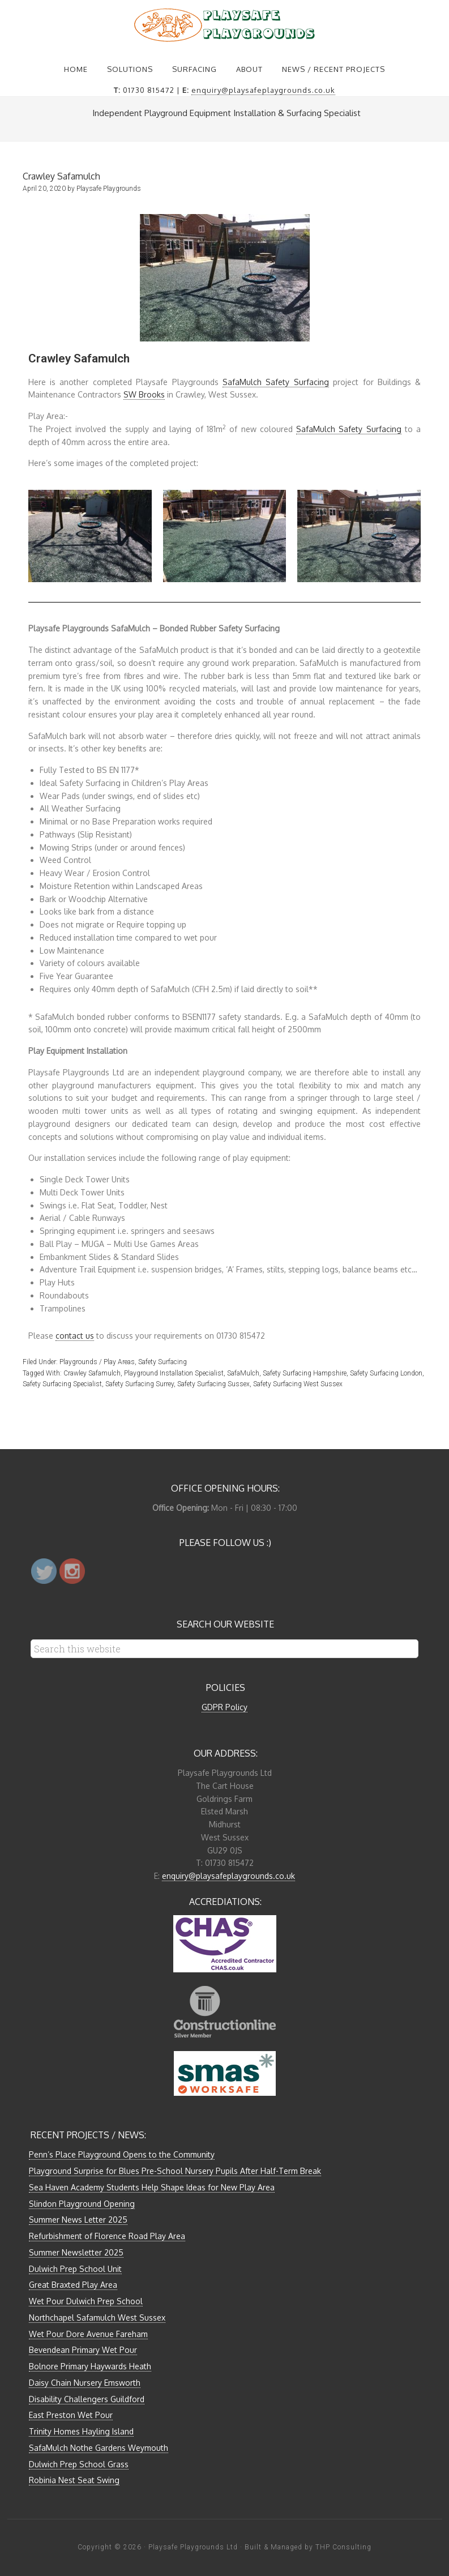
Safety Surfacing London (386, 1373)
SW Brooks (144, 394)
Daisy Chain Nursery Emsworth (84, 2382)
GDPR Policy (224, 1707)
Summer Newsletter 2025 (76, 2252)
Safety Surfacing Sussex (213, 1384)
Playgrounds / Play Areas (97, 1362)
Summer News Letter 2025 (78, 2219)
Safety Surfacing (162, 1362)
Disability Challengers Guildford (86, 2399)
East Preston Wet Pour (71, 2415)
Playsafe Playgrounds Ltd (193, 2547)
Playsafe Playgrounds (224, 25)
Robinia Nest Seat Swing (74, 2480)
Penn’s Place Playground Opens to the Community (122, 2154)
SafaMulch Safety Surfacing (276, 382)
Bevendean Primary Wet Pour (83, 2350)
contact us (74, 1335)
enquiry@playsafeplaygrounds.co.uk (263, 90)
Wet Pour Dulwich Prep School (86, 2301)
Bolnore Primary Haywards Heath (90, 2366)
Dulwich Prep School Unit (75, 2269)
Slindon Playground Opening (82, 2203)
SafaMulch (243, 1373)
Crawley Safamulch (92, 1373)
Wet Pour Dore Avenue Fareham (88, 2334)
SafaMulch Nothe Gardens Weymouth (98, 2448)
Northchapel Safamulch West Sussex (97, 2317)
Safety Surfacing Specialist (62, 1384)
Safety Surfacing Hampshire (305, 1373)
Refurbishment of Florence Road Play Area (107, 2236)
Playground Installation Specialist (174, 1373)
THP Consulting (343, 2547)
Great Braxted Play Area (73, 2284)
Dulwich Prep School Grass (79, 2464)
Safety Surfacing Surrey (139, 1384)
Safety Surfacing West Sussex (298, 1384)
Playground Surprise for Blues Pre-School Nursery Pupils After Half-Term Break (175, 2171)
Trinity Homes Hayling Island (81, 2431)
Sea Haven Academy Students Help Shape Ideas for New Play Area (152, 2187)
